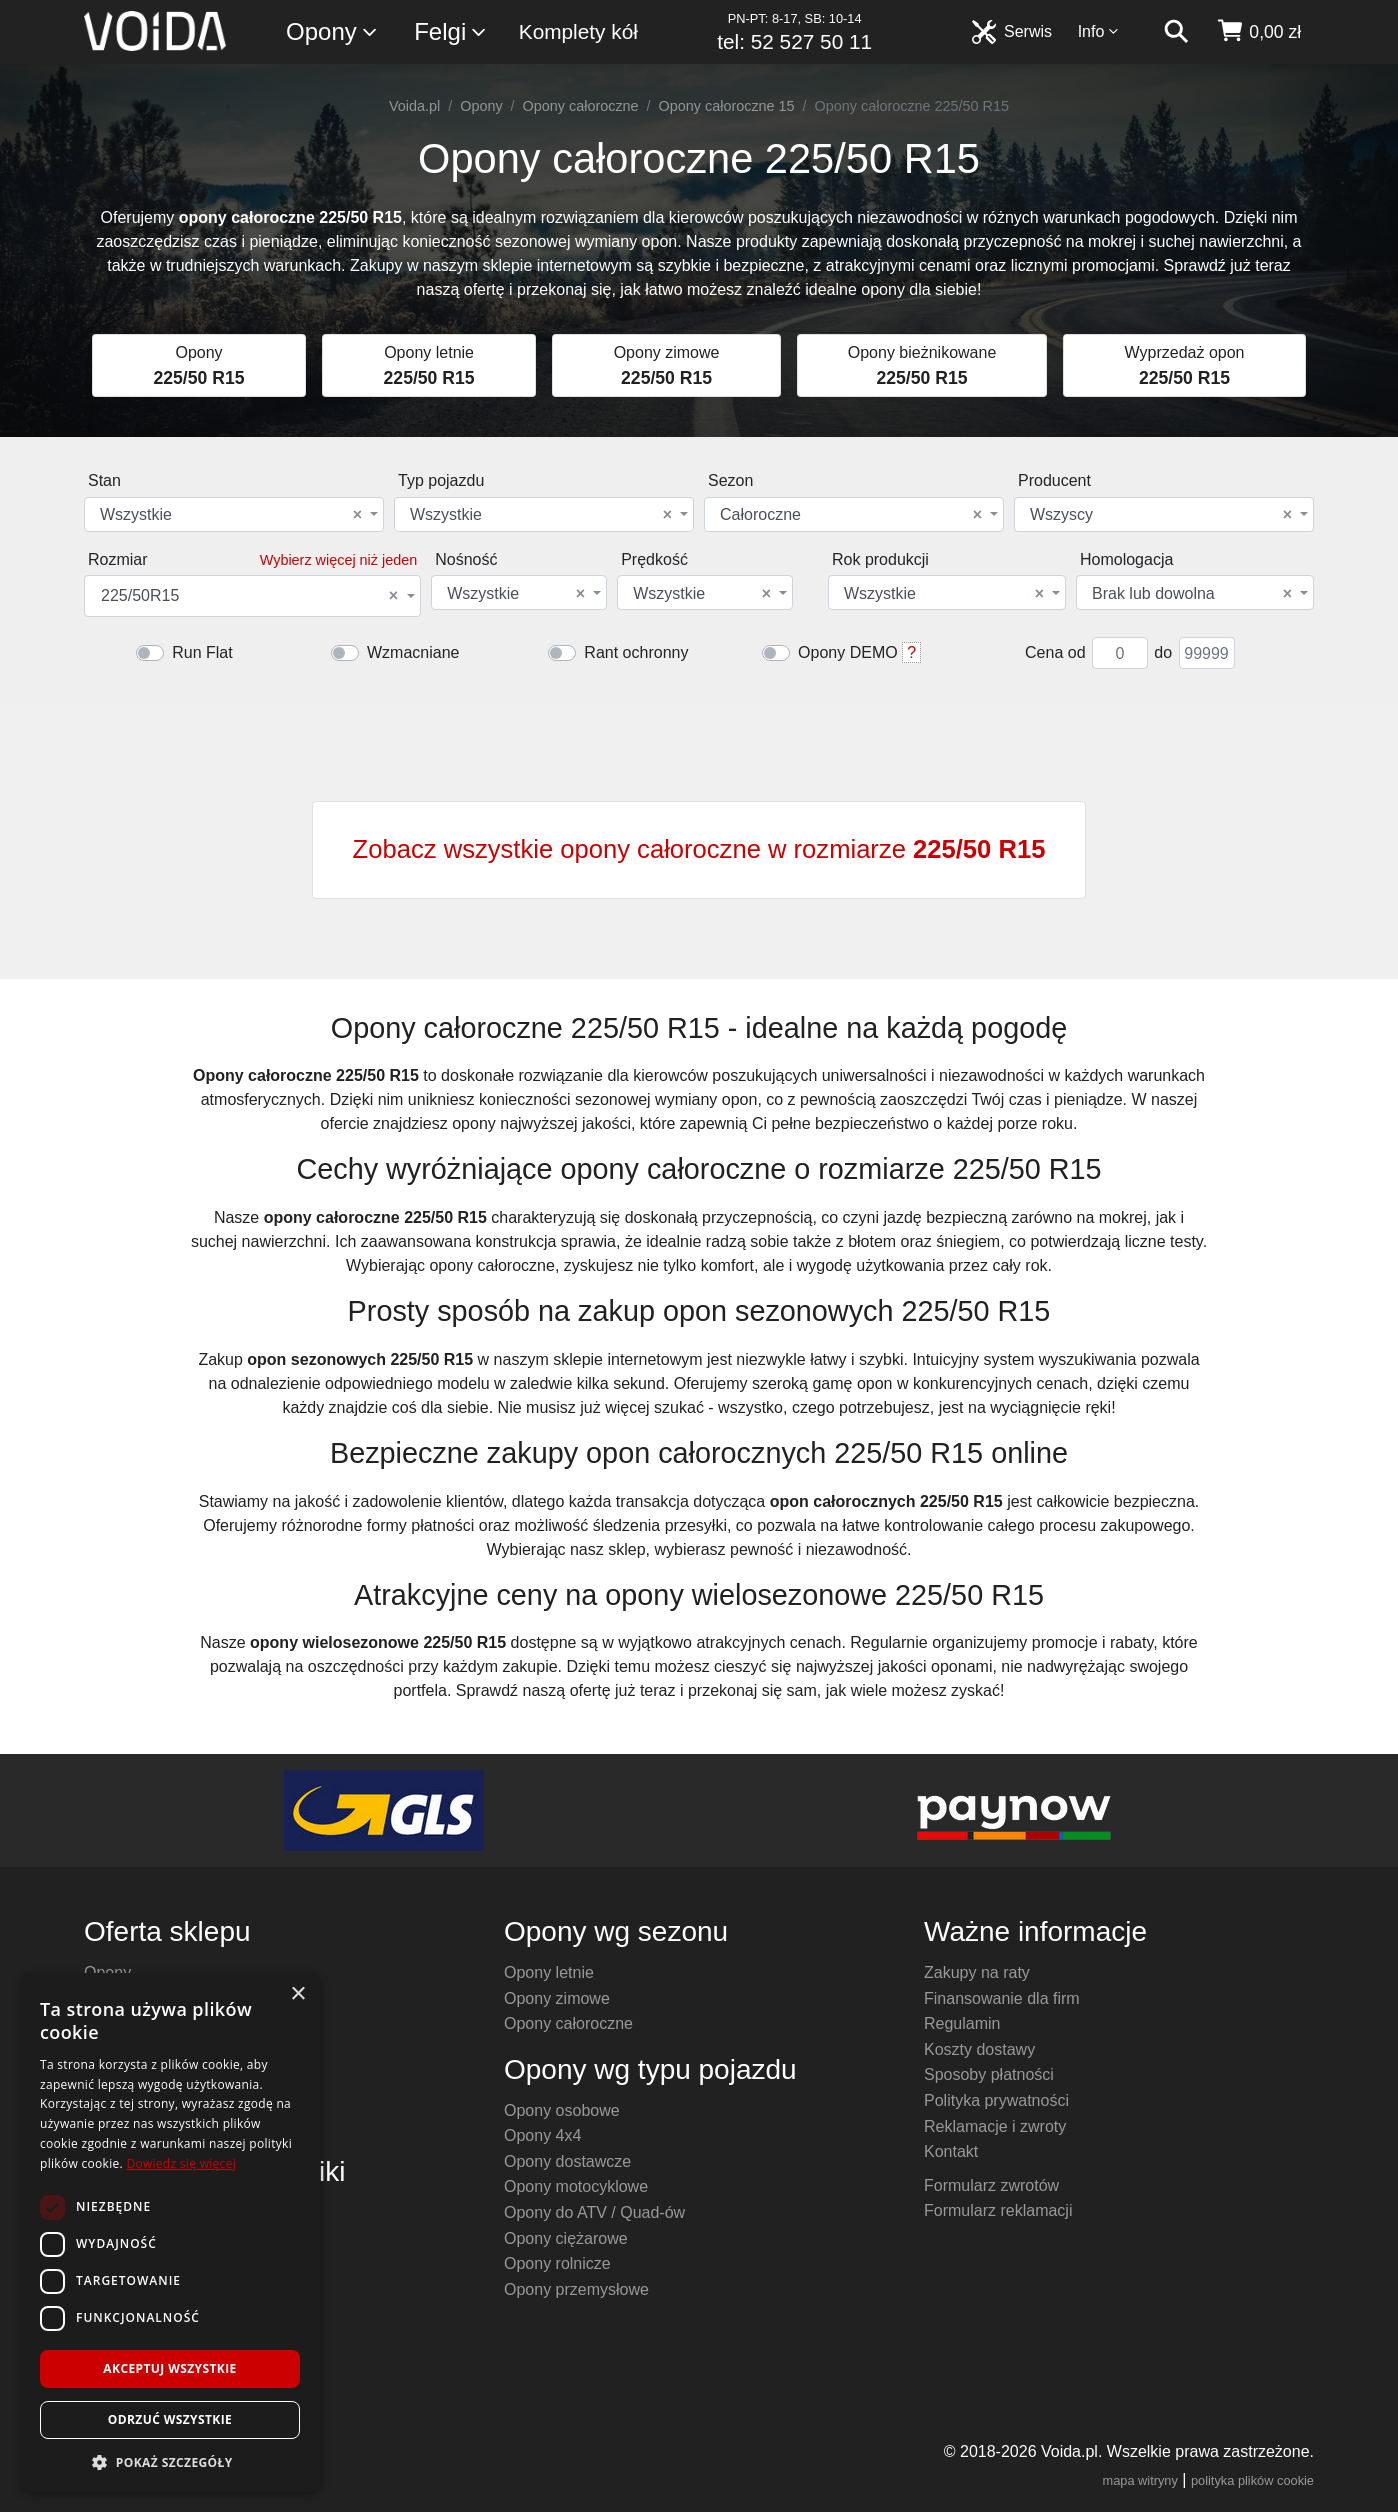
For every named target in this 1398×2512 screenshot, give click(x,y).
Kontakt (951, 2151)
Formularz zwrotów (991, 2185)
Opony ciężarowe (566, 2238)
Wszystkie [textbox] (231, 515)
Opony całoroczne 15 (727, 106)
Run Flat (202, 652)
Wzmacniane (413, 652)
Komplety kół (578, 31)
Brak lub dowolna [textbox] (1192, 594)
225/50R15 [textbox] (249, 596)
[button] (170, 2462)
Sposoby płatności (989, 2074)
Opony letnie (549, 1972)
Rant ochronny (636, 652)
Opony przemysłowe (576, 2289)
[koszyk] (1258, 32)
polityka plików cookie (1252, 2480)
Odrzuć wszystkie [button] (170, 2419)
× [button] (297, 1994)
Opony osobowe (562, 2110)
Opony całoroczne (581, 106)
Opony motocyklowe (576, 2186)
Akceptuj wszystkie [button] (169, 2368)
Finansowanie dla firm (1002, 1998)
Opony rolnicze (557, 2263)
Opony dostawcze (567, 2161)
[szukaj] (1176, 32)
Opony (332, 32)
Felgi (451, 32)
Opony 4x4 (542, 2135)
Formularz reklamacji (998, 2210)
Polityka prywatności (996, 2100)
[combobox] (234, 514)
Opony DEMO (848, 652)
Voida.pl (414, 106)
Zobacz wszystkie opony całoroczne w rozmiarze (699, 849)
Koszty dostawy (979, 2049)
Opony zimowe (557, 1998)
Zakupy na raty (977, 1972)
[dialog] (170, 2232)
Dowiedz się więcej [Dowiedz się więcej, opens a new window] (181, 2163)
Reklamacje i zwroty (995, 2126)
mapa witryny (1140, 2480)
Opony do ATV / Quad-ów (594, 2212)
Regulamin (962, 2023)
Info (1099, 31)
